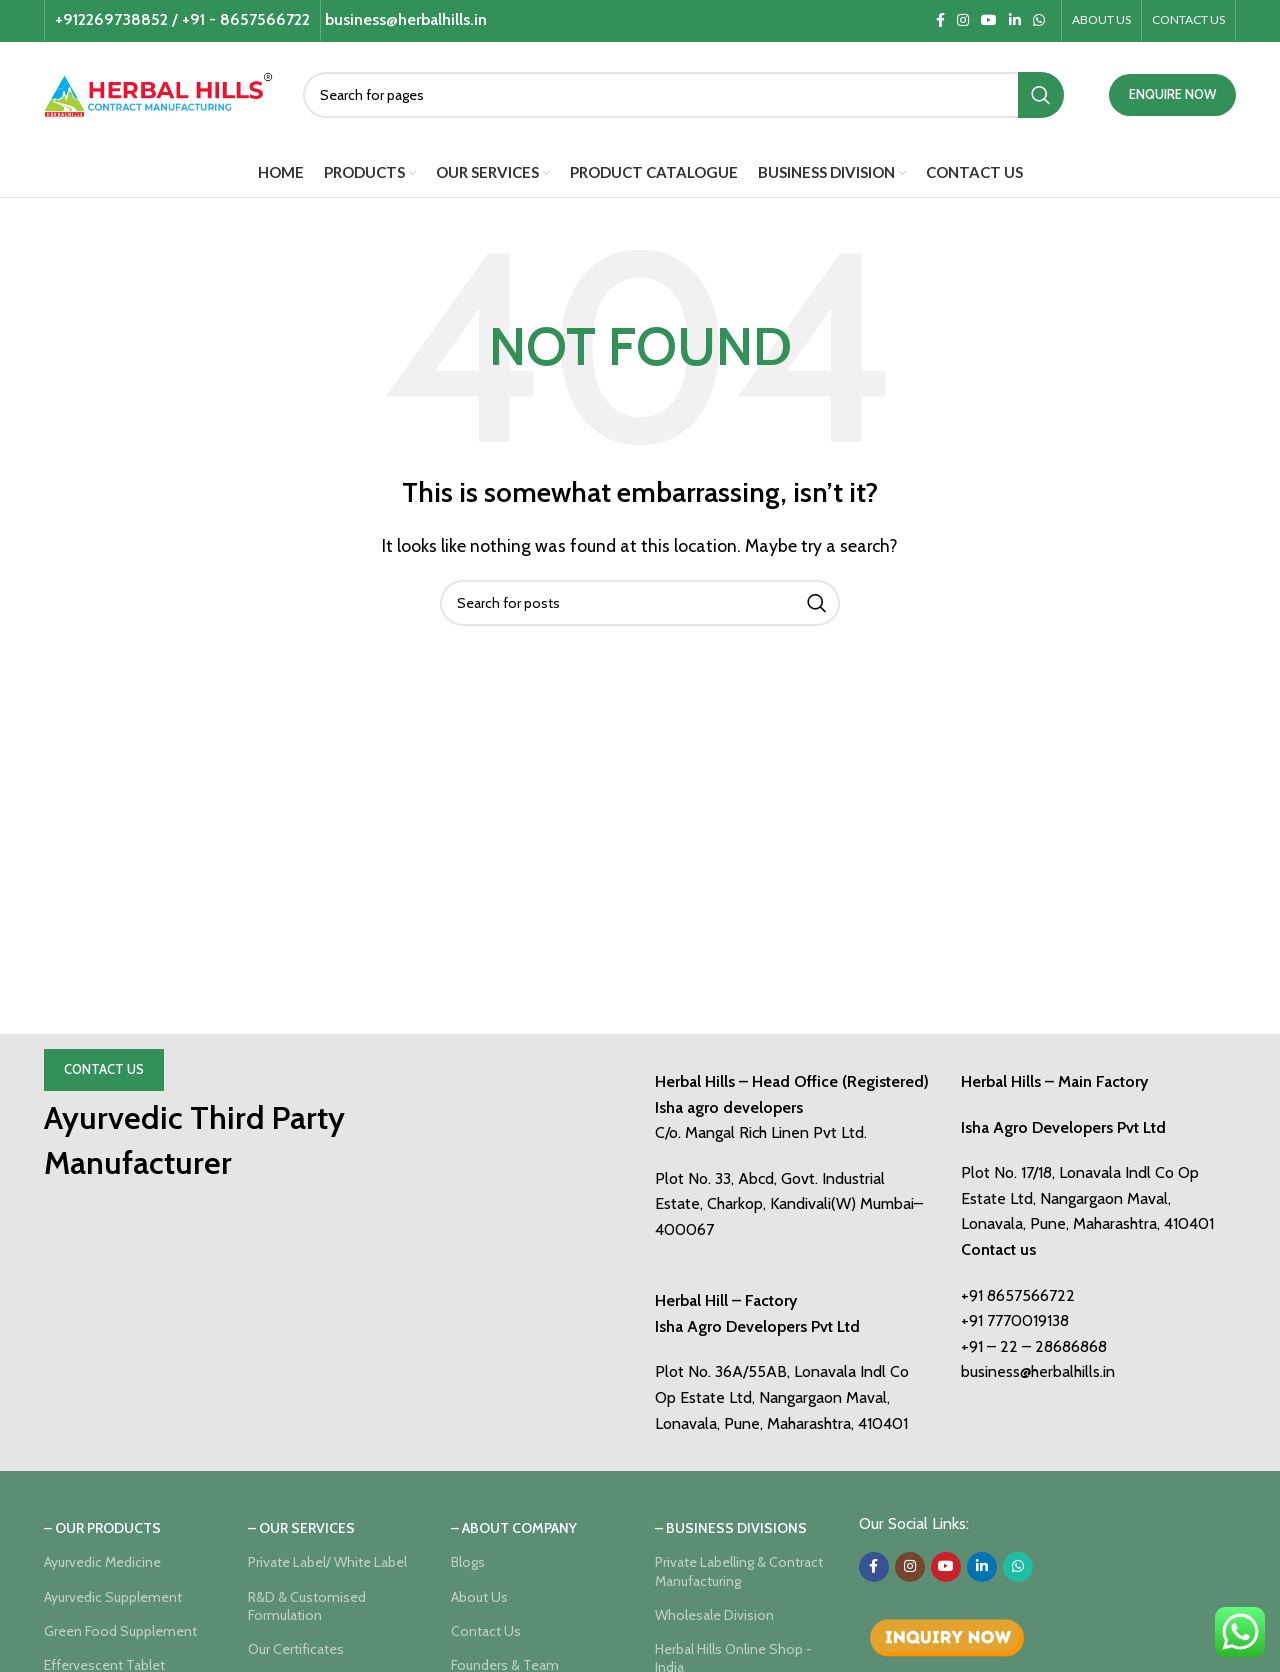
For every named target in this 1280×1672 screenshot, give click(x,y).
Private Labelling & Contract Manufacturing (739, 1571)
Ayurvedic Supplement (113, 1597)
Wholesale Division (714, 1615)
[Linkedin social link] (1015, 20)
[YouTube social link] (989, 20)
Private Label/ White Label (327, 1562)
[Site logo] (158, 92)
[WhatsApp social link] (1039, 20)
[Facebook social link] (940, 20)
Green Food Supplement (120, 1631)
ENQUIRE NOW (1172, 94)
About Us (479, 1597)
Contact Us (104, 1069)
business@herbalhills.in (1038, 1371)
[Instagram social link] (963, 20)
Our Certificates (296, 1649)
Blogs (468, 1562)
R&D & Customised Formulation (307, 1606)
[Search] (683, 95)
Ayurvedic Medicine (102, 1562)
